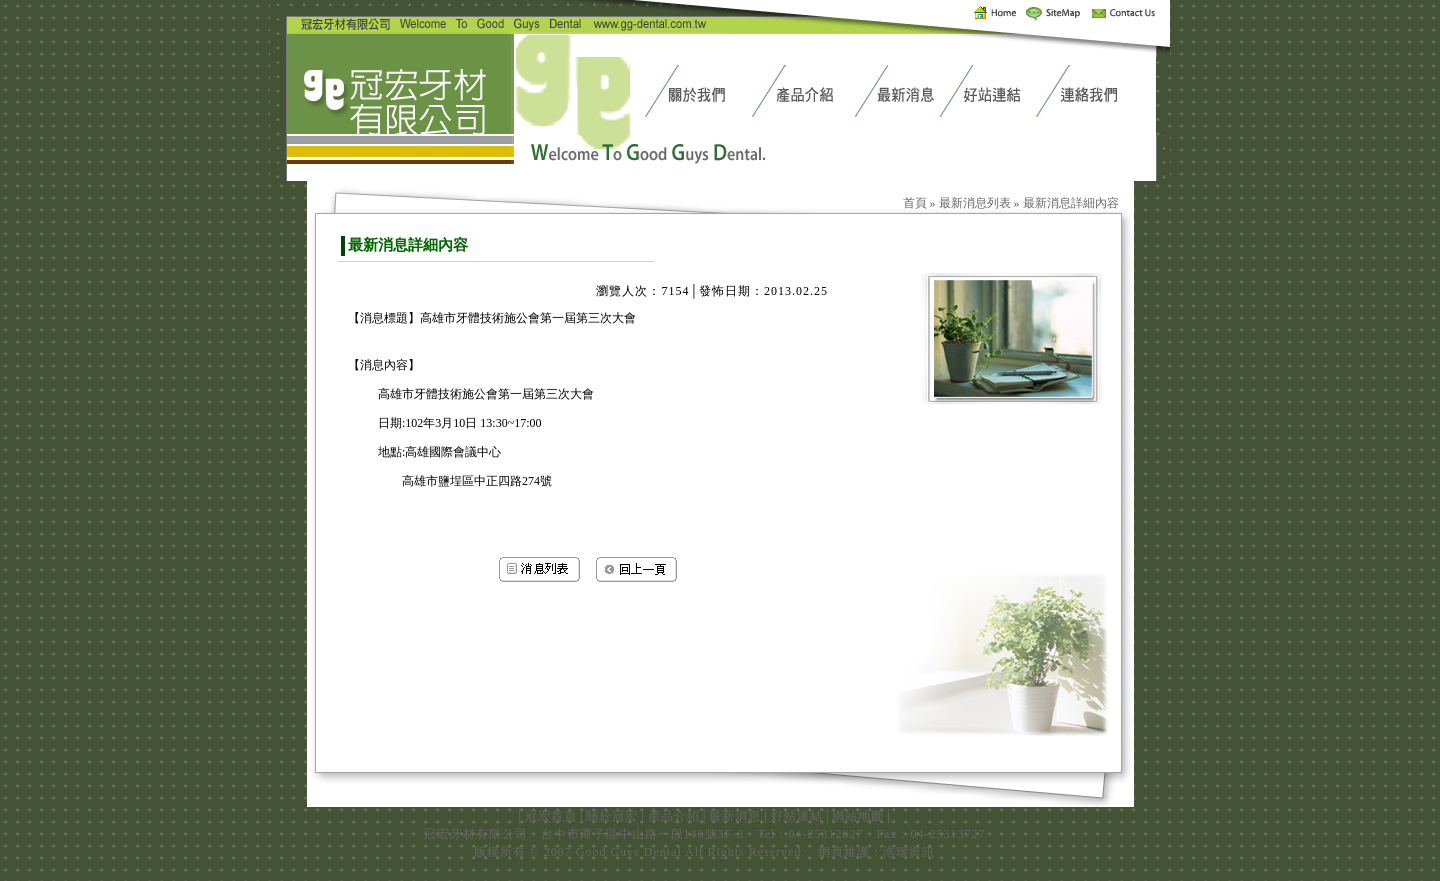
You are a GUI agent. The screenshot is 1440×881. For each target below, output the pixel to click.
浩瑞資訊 (909, 852)
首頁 (915, 203)
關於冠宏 (612, 816)
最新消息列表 (975, 203)
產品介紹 (674, 816)
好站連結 (797, 816)
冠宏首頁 (551, 816)
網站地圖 (858, 816)
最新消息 (735, 816)
